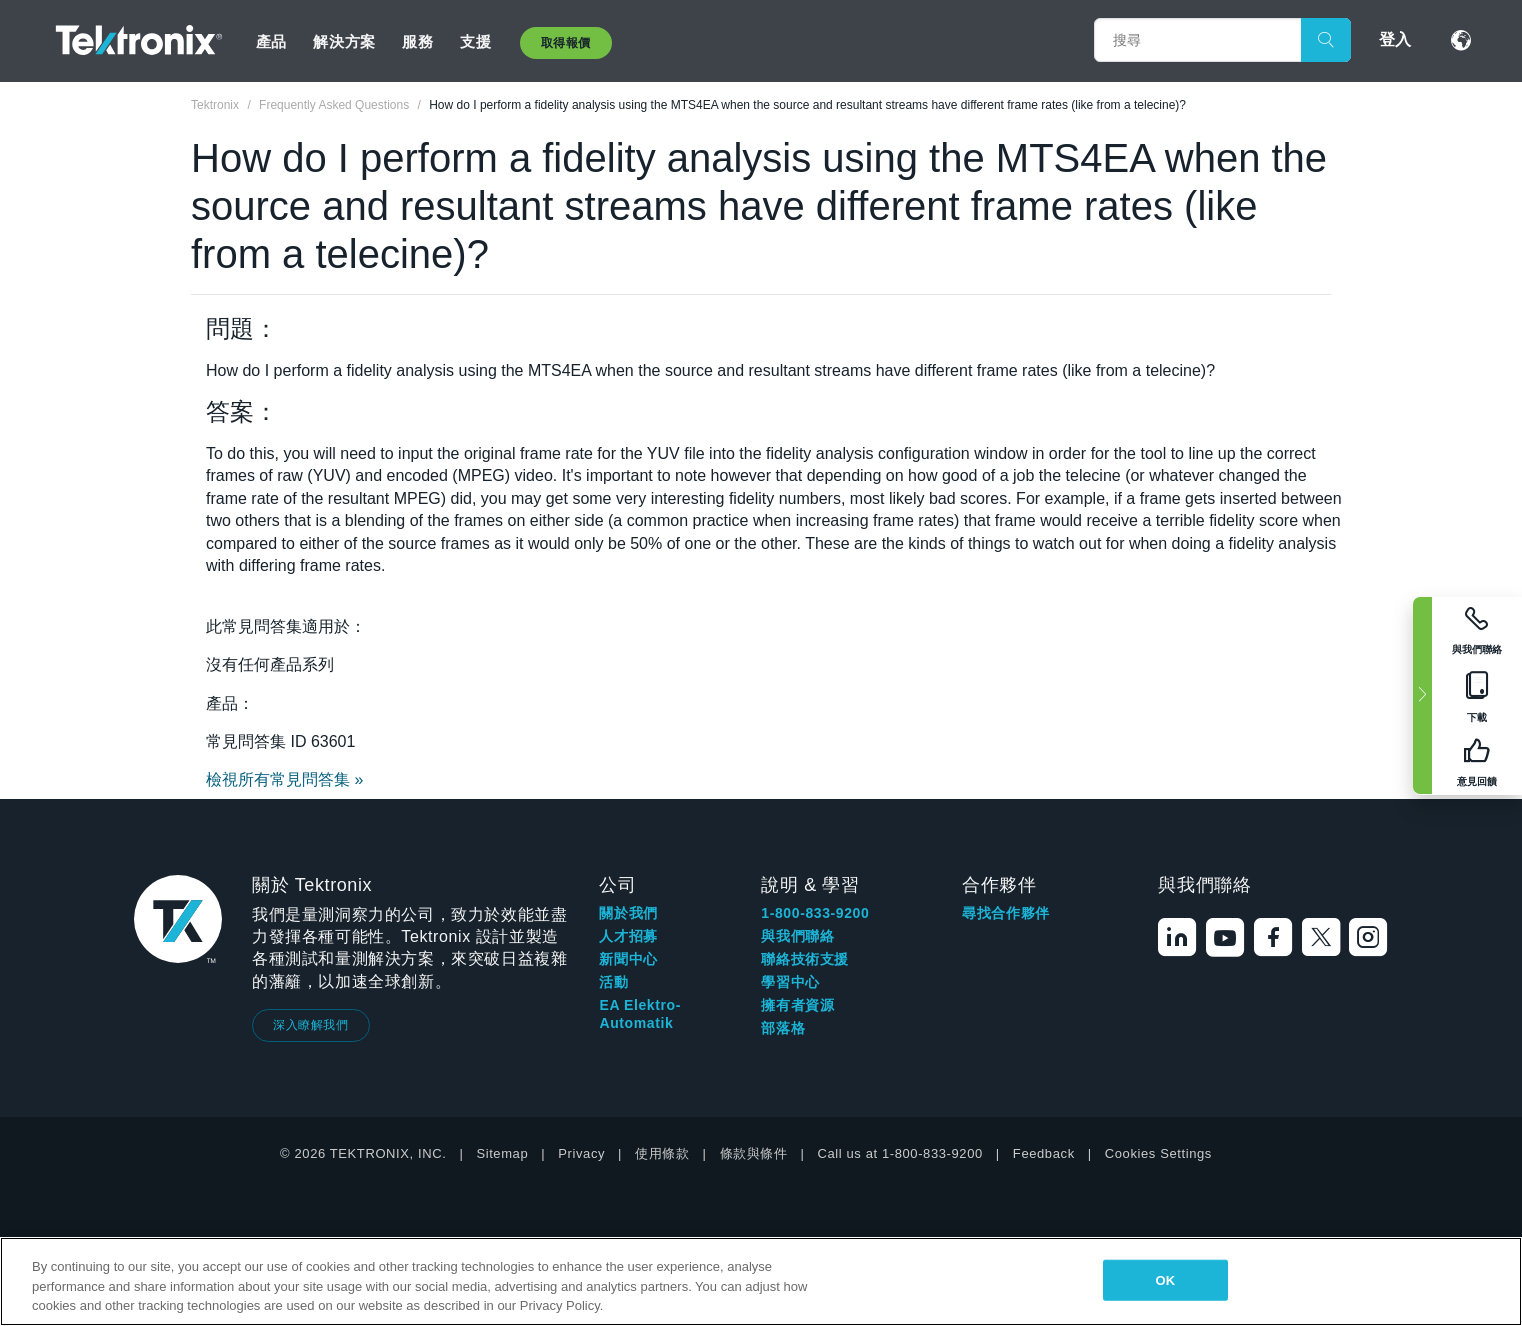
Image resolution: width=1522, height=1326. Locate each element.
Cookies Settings (1158, 1153)
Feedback (1044, 1153)
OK (1166, 1279)
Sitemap (502, 1153)
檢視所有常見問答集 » (284, 779)
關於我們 (628, 913)
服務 (417, 41)
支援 (475, 41)
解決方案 (344, 41)
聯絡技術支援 (805, 959)
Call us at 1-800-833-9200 (900, 1153)
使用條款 (662, 1153)
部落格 (783, 1028)
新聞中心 (628, 959)
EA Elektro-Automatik (640, 1014)
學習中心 (790, 982)
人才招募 (628, 936)
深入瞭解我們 (311, 1025)
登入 (1395, 39)
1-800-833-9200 (815, 913)
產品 (271, 41)
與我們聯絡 (797, 936)
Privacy (581, 1153)
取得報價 (566, 43)
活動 (613, 982)
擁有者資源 (797, 1005)
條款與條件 (754, 1153)
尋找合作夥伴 (1006, 913)
